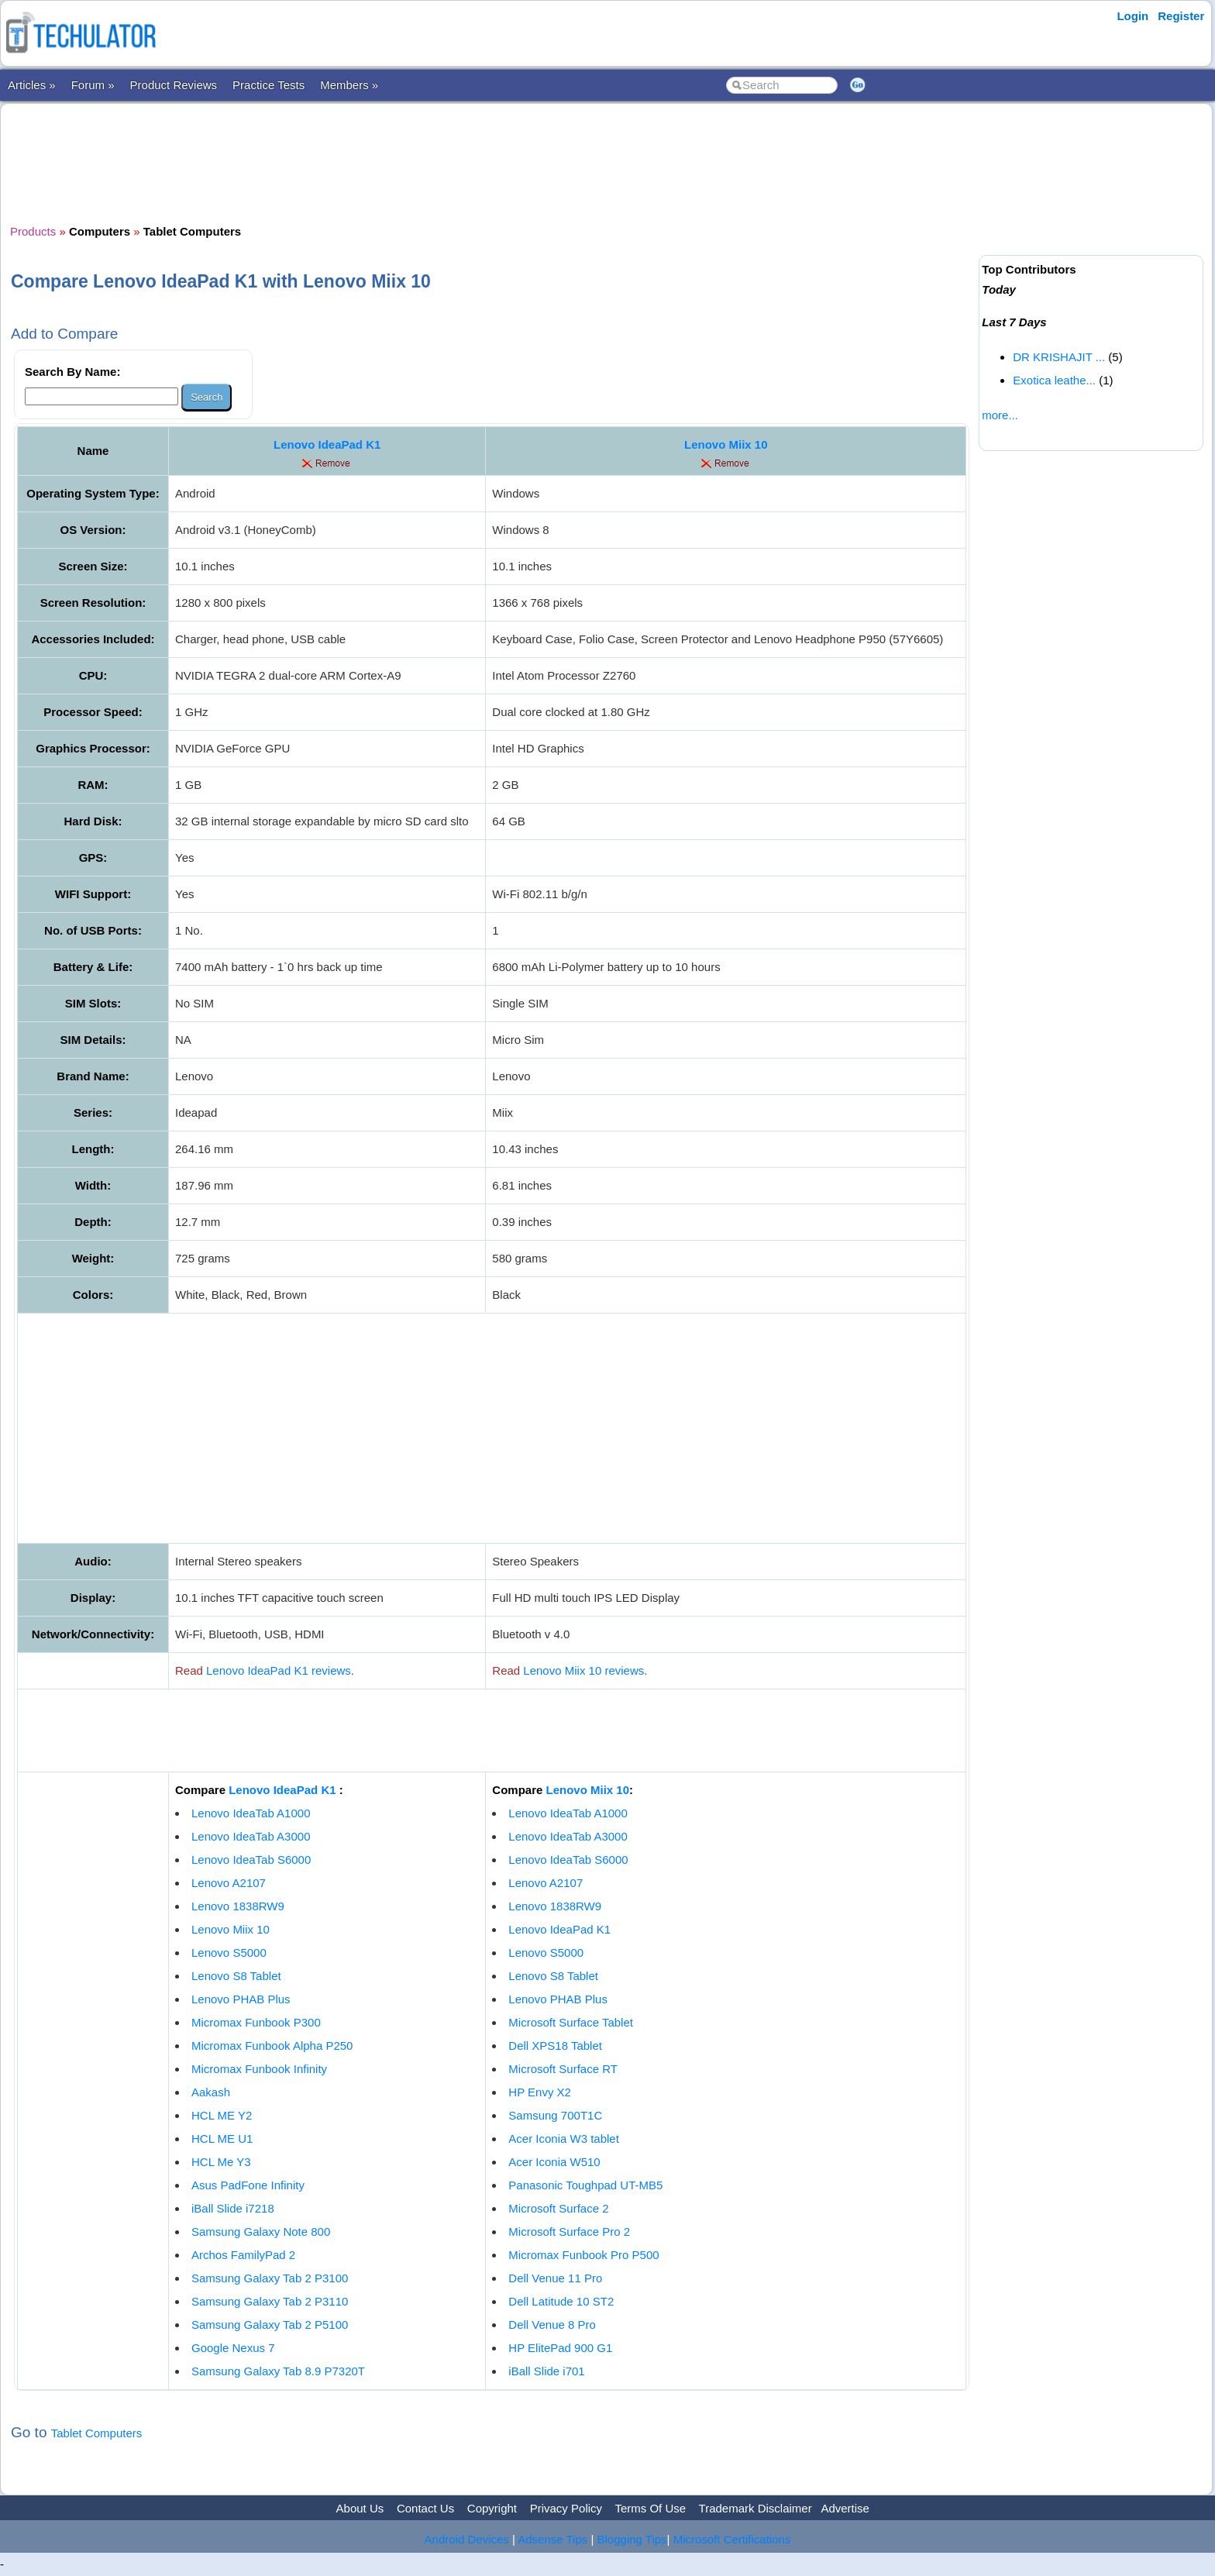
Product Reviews (174, 84)
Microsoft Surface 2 (558, 2208)
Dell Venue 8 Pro (552, 2324)
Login (1132, 15)
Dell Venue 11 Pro (555, 2278)
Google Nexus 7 (233, 2347)
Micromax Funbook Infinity (259, 2068)
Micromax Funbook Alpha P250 (272, 2045)
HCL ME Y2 (221, 2115)
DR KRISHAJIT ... (1059, 356)
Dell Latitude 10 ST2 (561, 2301)
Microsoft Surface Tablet (570, 2022)
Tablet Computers (97, 2433)
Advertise (845, 2508)
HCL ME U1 (222, 2138)
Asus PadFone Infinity (248, 2185)
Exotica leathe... (1054, 380)
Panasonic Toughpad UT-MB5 (585, 2185)
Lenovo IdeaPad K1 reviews (278, 1670)
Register (1181, 15)
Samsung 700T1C (555, 2115)
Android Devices (467, 2539)
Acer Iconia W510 (554, 2161)
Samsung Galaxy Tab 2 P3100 (269, 2278)
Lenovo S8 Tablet (236, 1975)
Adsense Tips (552, 2539)
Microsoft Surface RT (563, 2068)
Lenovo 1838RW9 (237, 1906)
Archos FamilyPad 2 (243, 2254)
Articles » (32, 84)
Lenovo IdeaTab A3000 (250, 1836)
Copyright (492, 2508)
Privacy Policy (566, 2508)
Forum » (93, 84)
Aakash (210, 2092)
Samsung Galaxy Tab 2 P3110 (269, 2301)
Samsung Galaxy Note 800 (260, 2231)
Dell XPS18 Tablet (555, 2045)
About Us (360, 2508)
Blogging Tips (632, 2539)
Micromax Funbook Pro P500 (583, 2254)
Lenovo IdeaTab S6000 (251, 1859)
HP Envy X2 (539, 2092)
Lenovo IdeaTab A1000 (250, 1813)
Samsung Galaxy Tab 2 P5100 (269, 2324)
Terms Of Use (650, 2508)
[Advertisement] (492, 162)
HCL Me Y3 (221, 2161)
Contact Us (425, 2508)
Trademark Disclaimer (755, 2508)
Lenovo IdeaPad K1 (327, 444)
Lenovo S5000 (229, 1952)
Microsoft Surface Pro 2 (569, 2231)
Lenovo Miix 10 (726, 444)
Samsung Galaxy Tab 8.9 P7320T (278, 2371)
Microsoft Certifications (732, 2539)
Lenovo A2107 (228, 1882)
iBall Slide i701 (546, 2371)
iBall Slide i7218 (232, 2208)
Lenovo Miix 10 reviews (583, 1670)
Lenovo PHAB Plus (241, 1999)
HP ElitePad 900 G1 (560, 2347)
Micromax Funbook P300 (256, 2022)
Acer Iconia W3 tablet (563, 2138)
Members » (349, 84)
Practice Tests (268, 84)
